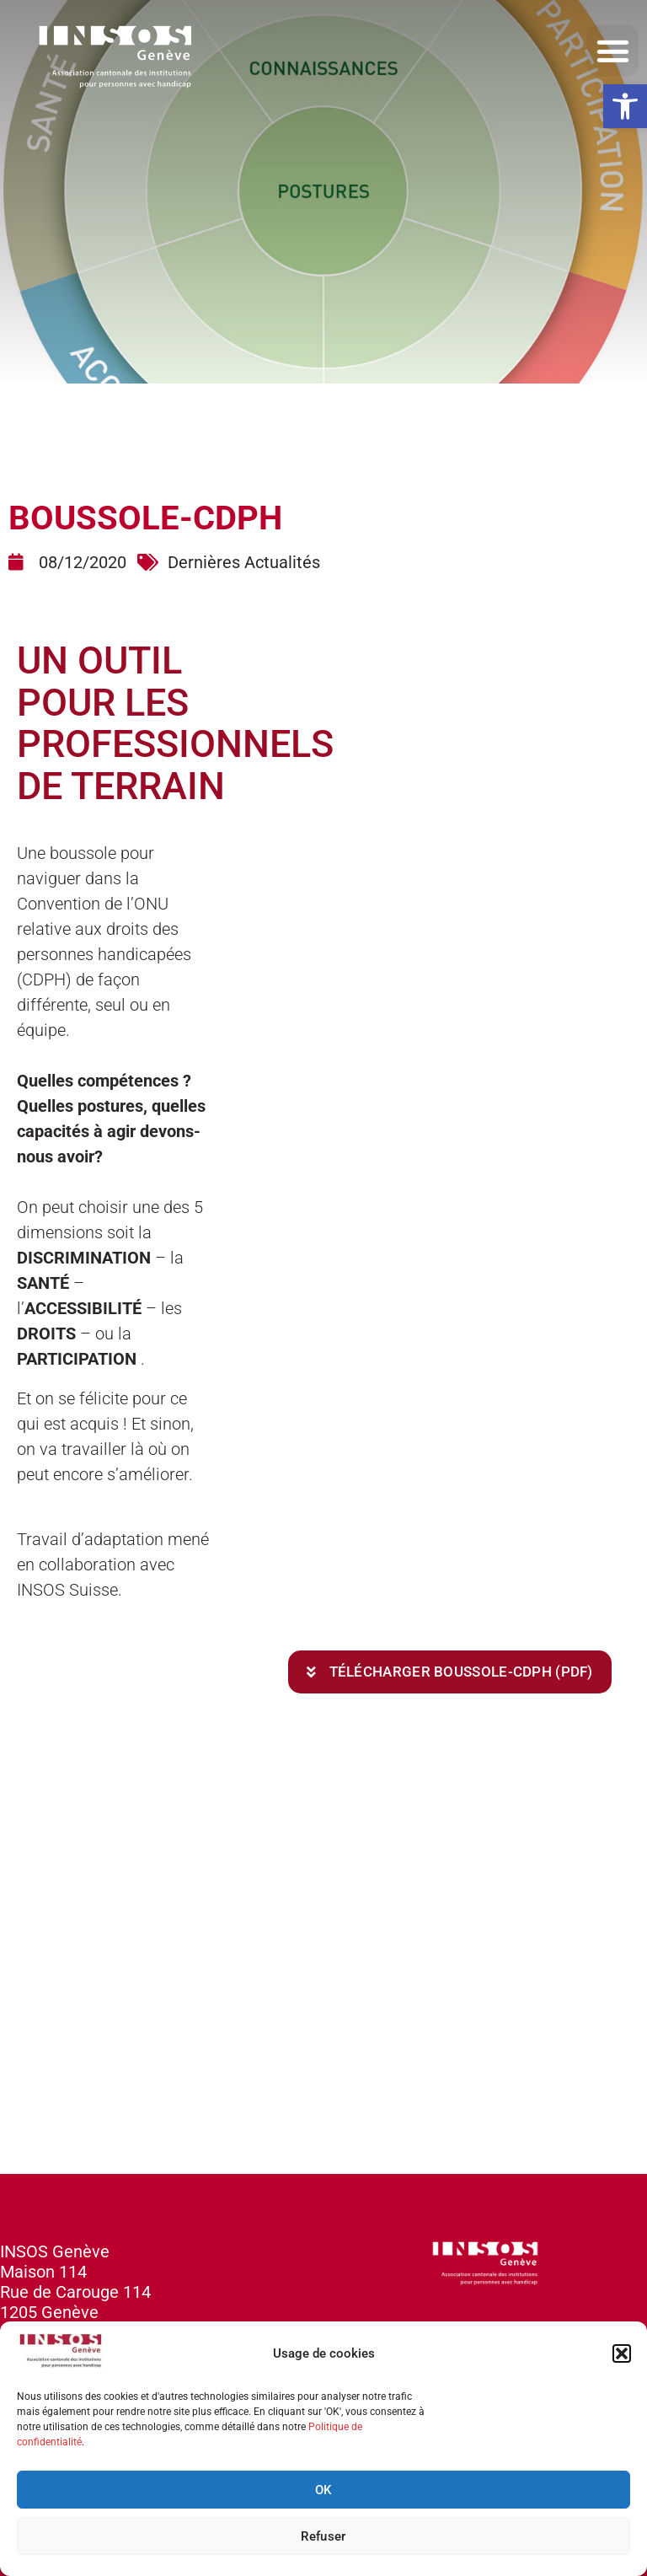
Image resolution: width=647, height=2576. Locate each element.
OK (323, 2490)
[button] (625, 106)
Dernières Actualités (244, 562)
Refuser (323, 2536)
